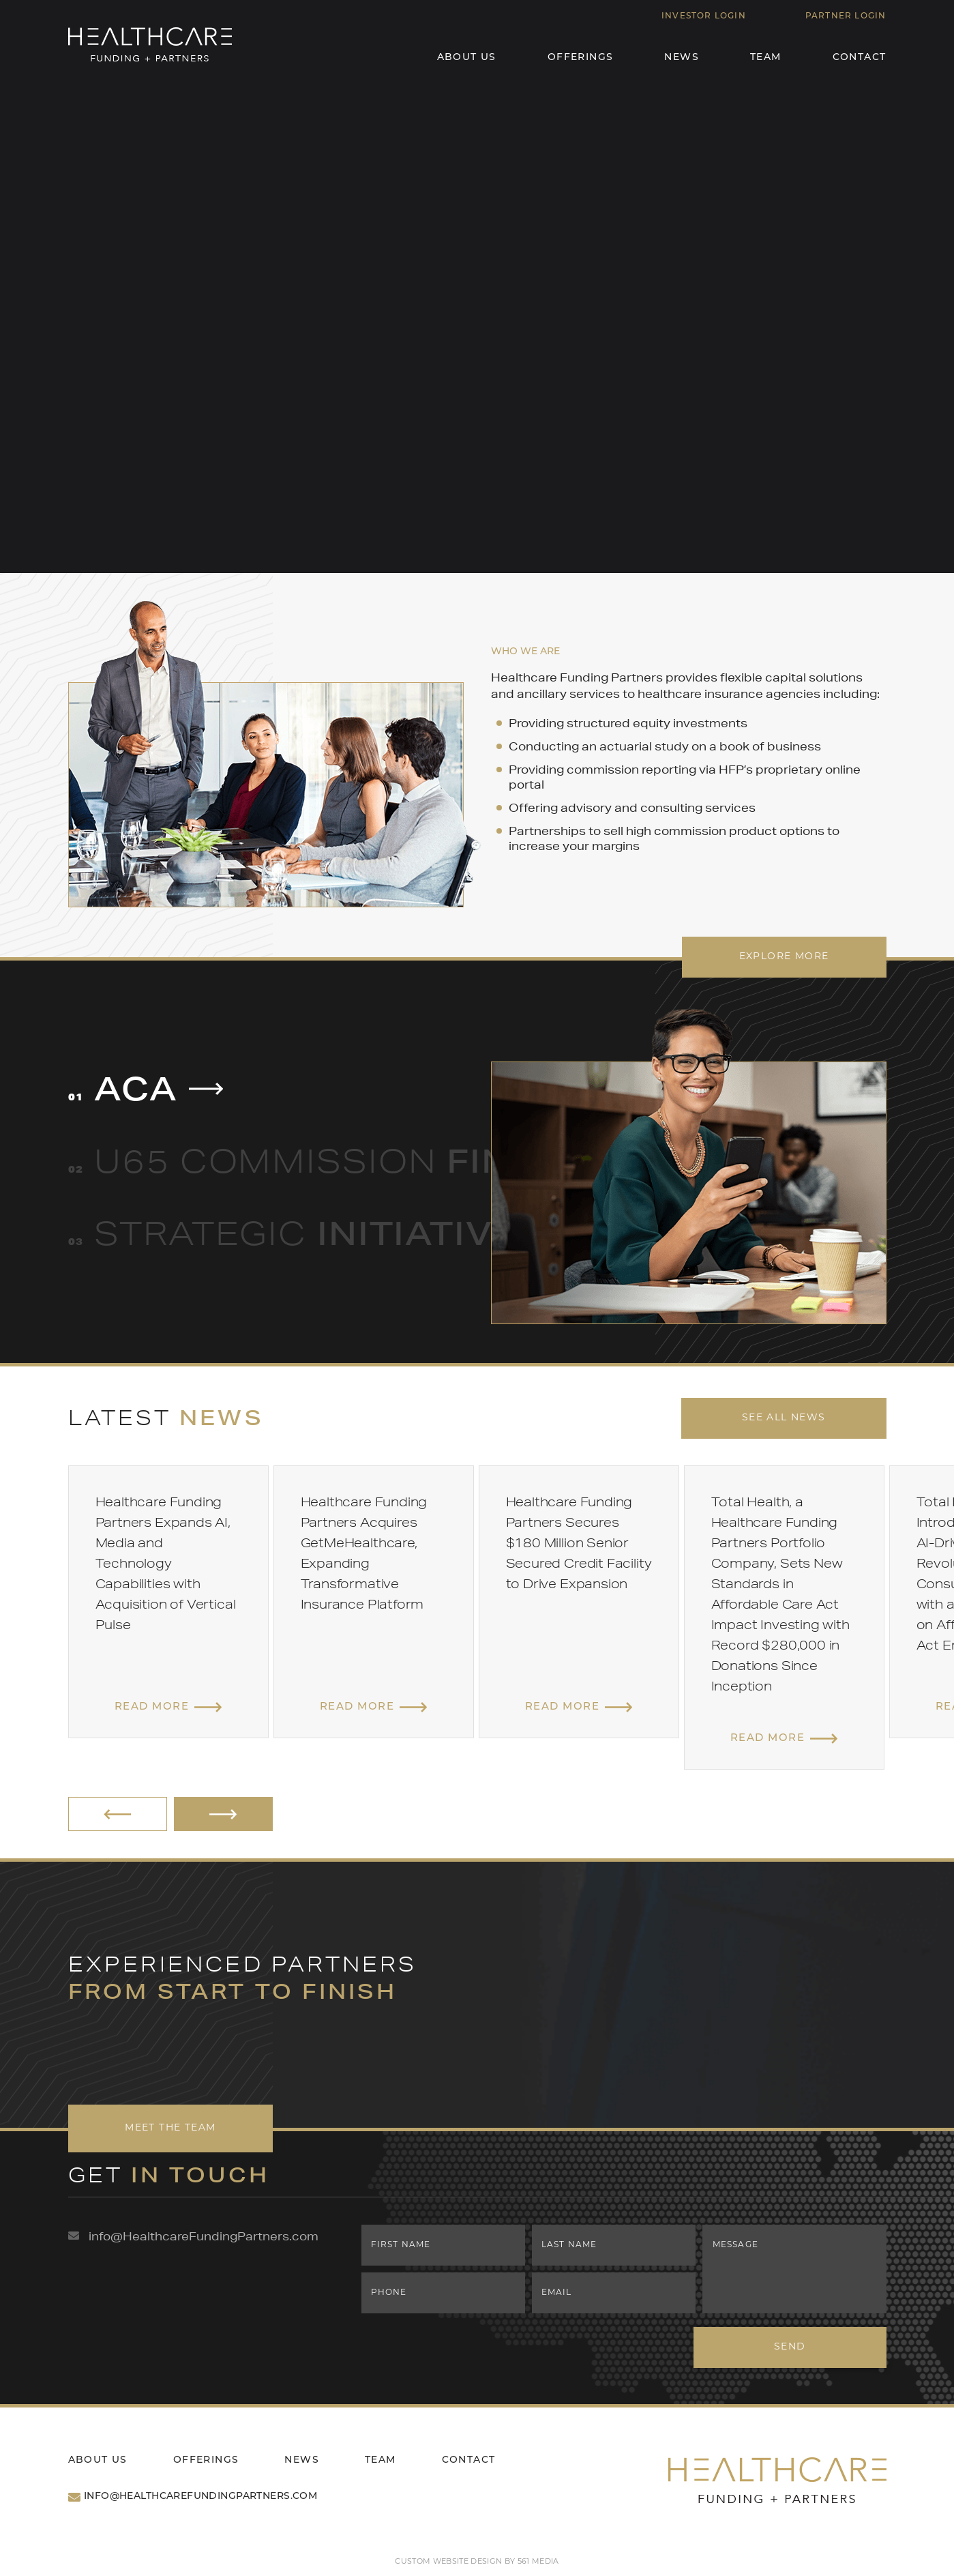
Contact (859, 58)
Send (794, 2347)
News (681, 58)
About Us (466, 58)
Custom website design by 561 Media (476, 2562)
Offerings (581, 58)
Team (765, 58)
